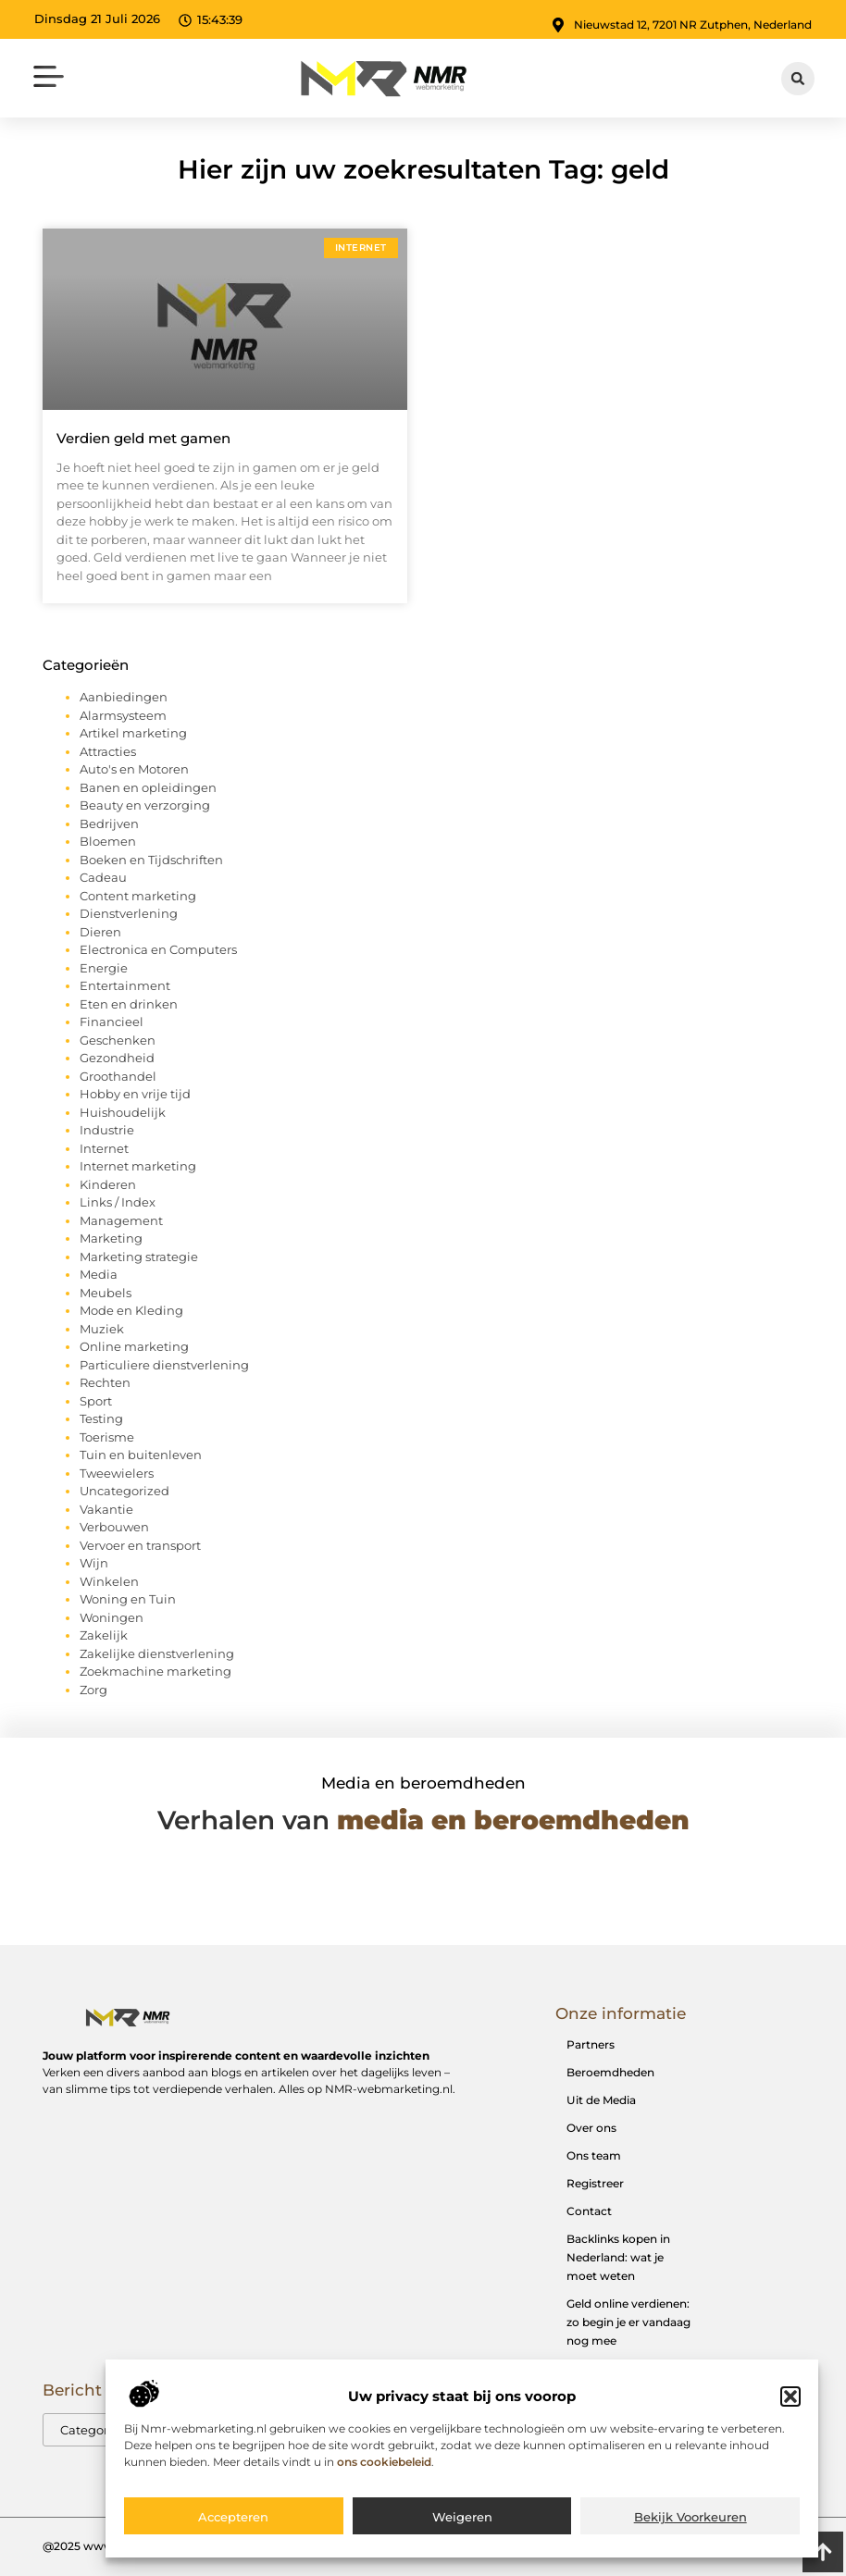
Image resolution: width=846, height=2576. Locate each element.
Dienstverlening (129, 913)
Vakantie (106, 1509)
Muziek (102, 1328)
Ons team (593, 2155)
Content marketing (138, 895)
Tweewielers (117, 1473)
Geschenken (118, 1040)
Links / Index (118, 1202)
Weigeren (462, 2527)
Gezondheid (117, 1057)
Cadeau (103, 877)
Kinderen (108, 1184)
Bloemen (108, 841)
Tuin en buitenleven (141, 1454)
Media (99, 1274)
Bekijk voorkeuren (690, 2527)
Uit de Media (601, 2100)
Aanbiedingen (124, 696)
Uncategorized (124, 1490)
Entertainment (125, 985)
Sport (96, 1400)
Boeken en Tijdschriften (151, 859)
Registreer (595, 2183)
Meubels (105, 1292)
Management (121, 1220)
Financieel (111, 1021)
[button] (790, 2406)
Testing (101, 1418)
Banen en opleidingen (148, 787)
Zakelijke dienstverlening (157, 1653)
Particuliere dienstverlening (164, 1364)
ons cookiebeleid (384, 2472)
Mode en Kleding (131, 1310)
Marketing (111, 1238)
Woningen (111, 1617)
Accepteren (233, 2527)
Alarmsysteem (123, 715)
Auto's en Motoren (134, 769)
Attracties (108, 751)
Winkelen (109, 1581)
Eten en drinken (129, 1004)
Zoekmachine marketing (155, 1671)
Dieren (100, 931)
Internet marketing (138, 1165)
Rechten (105, 1382)
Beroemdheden (610, 2072)
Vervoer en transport (140, 1545)
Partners (590, 2044)
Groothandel (118, 1076)
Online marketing (134, 1346)
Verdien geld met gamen (143, 438)
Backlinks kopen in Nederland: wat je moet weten (618, 2257)
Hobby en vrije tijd (135, 1093)
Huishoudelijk (123, 1112)
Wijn (94, 1562)
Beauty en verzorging (145, 805)
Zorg (93, 1689)
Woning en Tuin (128, 1598)
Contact (589, 2211)
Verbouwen (114, 1526)
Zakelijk (104, 1635)
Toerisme (107, 1437)
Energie (104, 967)
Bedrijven (109, 823)
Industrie (107, 1129)
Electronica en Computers (158, 949)
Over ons (591, 2128)
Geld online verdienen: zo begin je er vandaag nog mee (628, 2322)
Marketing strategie (139, 1256)
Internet (104, 1148)
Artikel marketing (133, 732)
